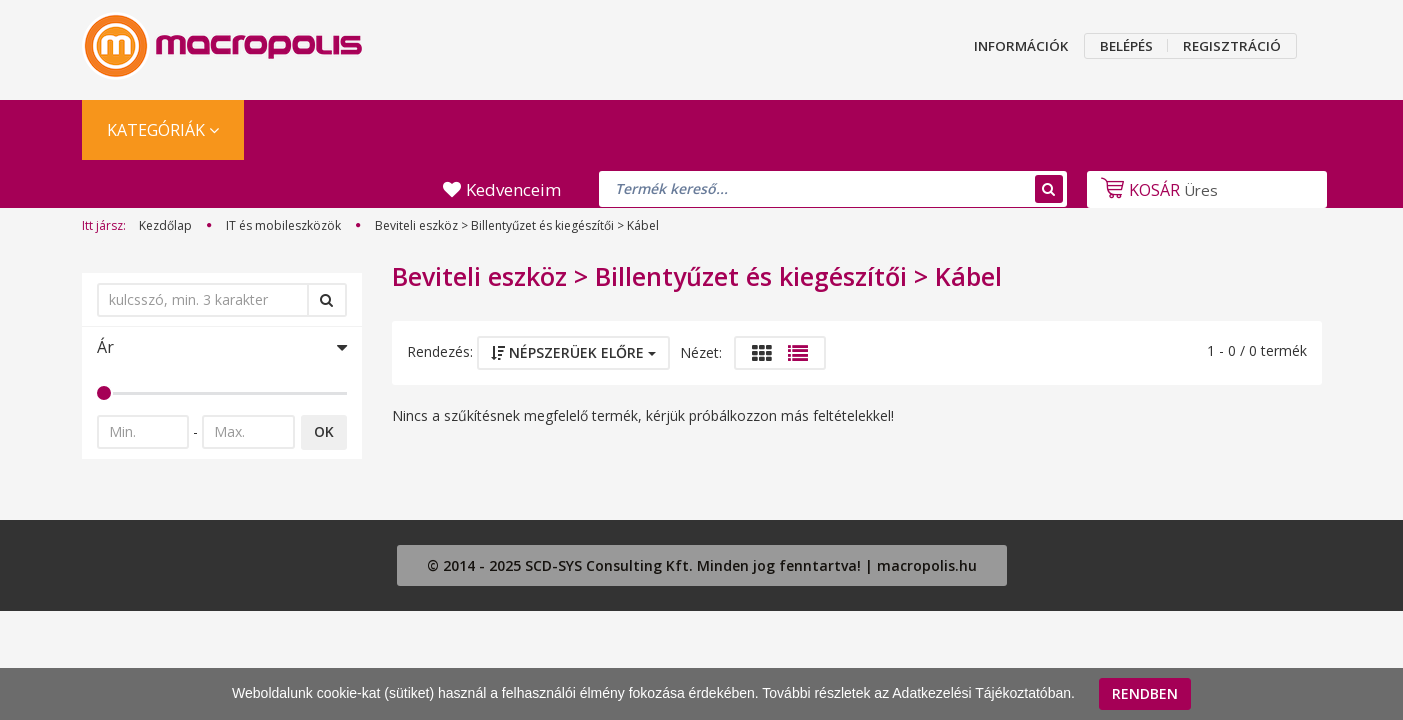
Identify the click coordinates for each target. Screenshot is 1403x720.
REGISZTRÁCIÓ (1232, 46)
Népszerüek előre (573, 352)
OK (324, 431)
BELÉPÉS (1126, 46)
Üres (1157, 190)
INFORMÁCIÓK (1021, 46)
